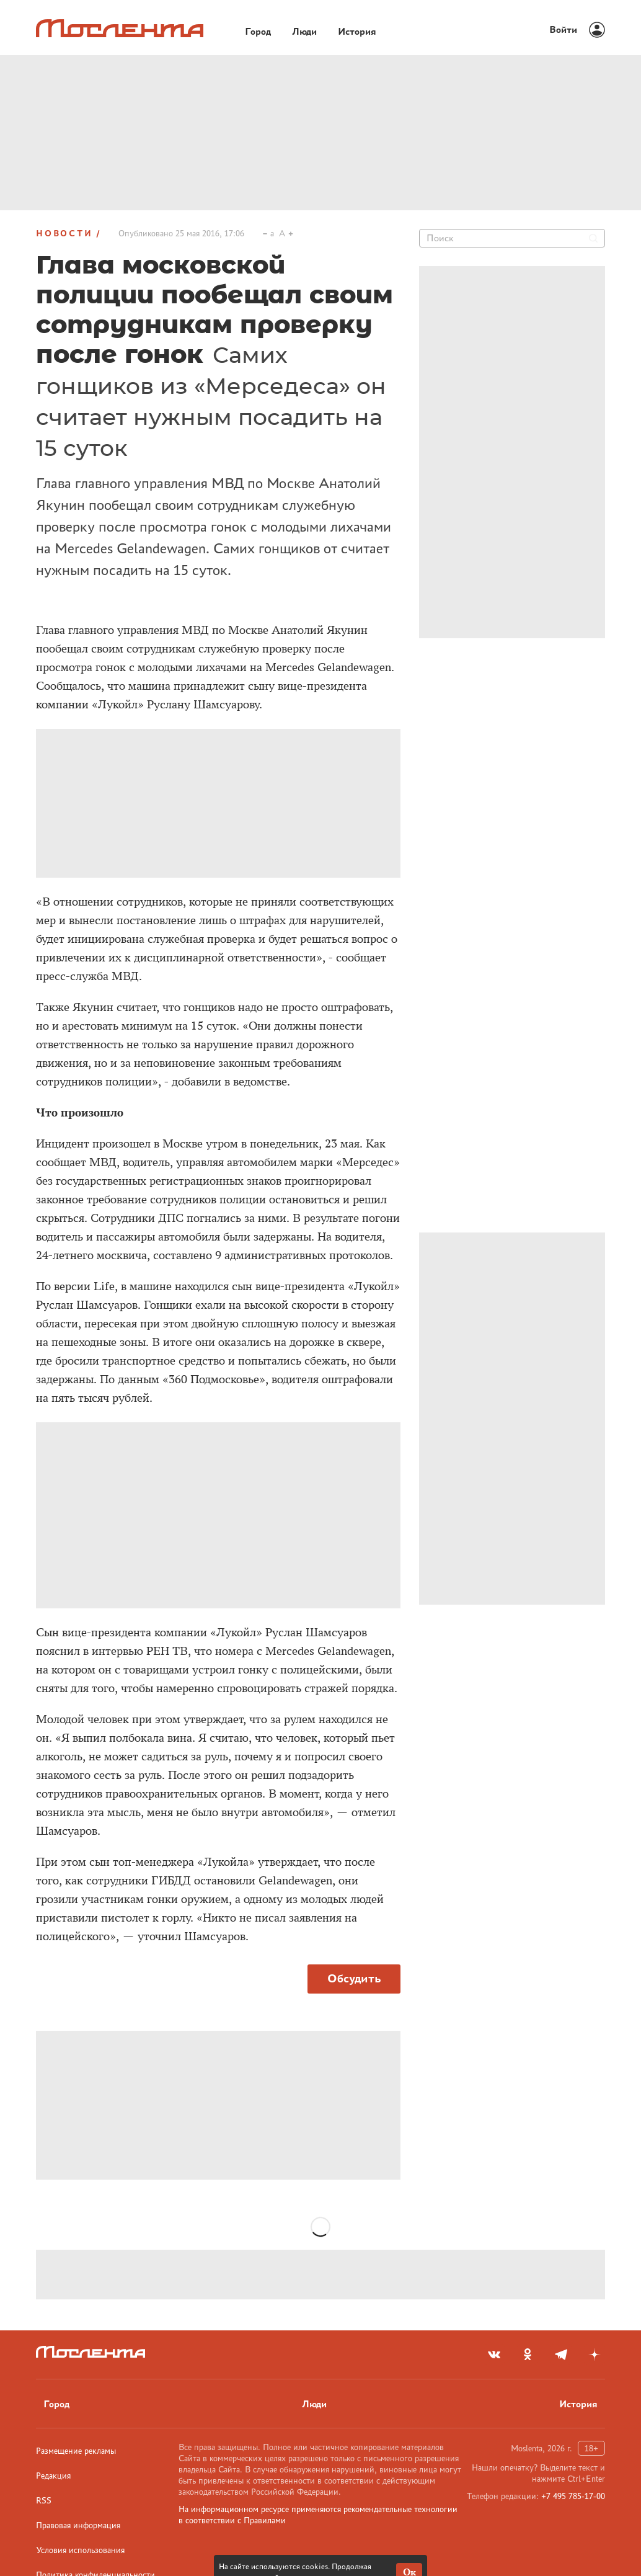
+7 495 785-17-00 (573, 2496)
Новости (64, 233)
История (578, 2404)
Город (56, 2404)
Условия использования (80, 2550)
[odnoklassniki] (527, 2354)
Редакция (53, 2475)
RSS (43, 2500)
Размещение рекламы (76, 2451)
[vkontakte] (494, 2354)
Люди (314, 2404)
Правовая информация (78, 2525)
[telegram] (561, 2354)
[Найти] (593, 238)
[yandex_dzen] (594, 2354)
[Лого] (119, 28)
